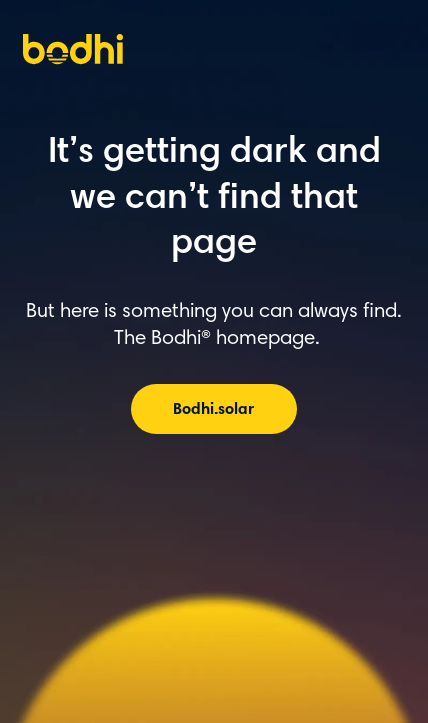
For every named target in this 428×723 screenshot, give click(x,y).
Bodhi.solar (213, 410)
